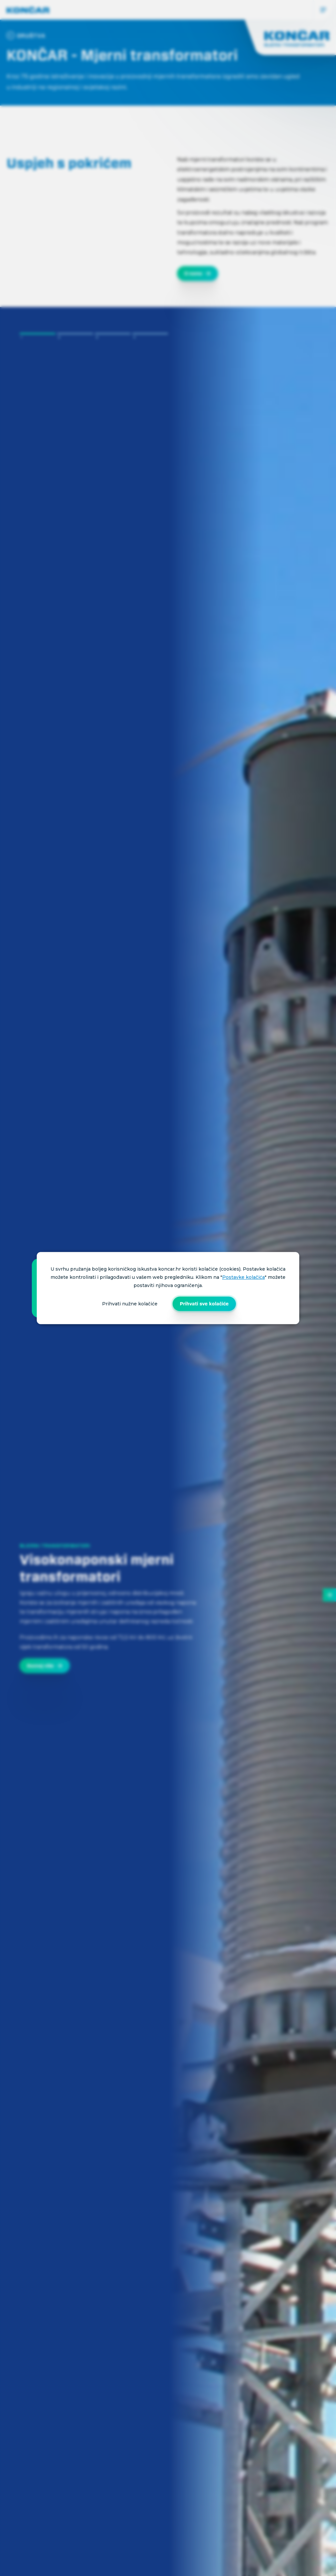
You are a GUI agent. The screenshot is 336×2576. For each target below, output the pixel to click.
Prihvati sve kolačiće (204, 1303)
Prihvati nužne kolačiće (130, 1304)
